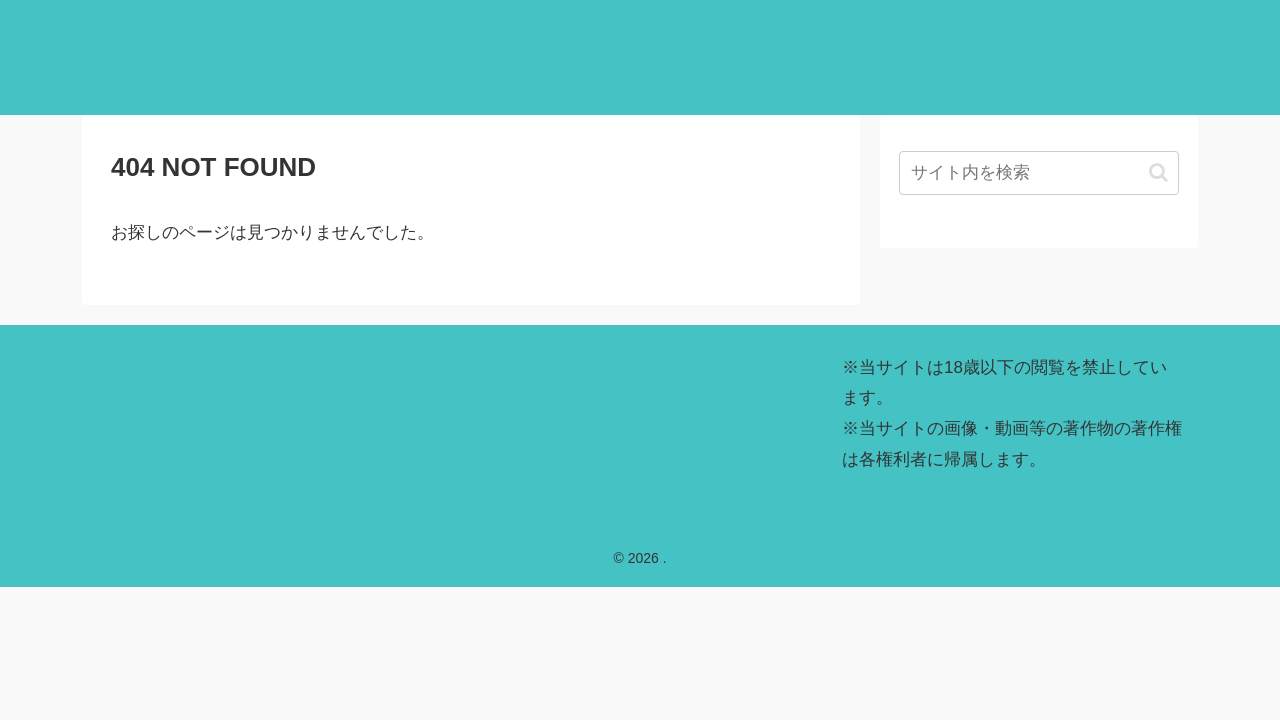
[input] (1039, 173)
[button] (1158, 172)
